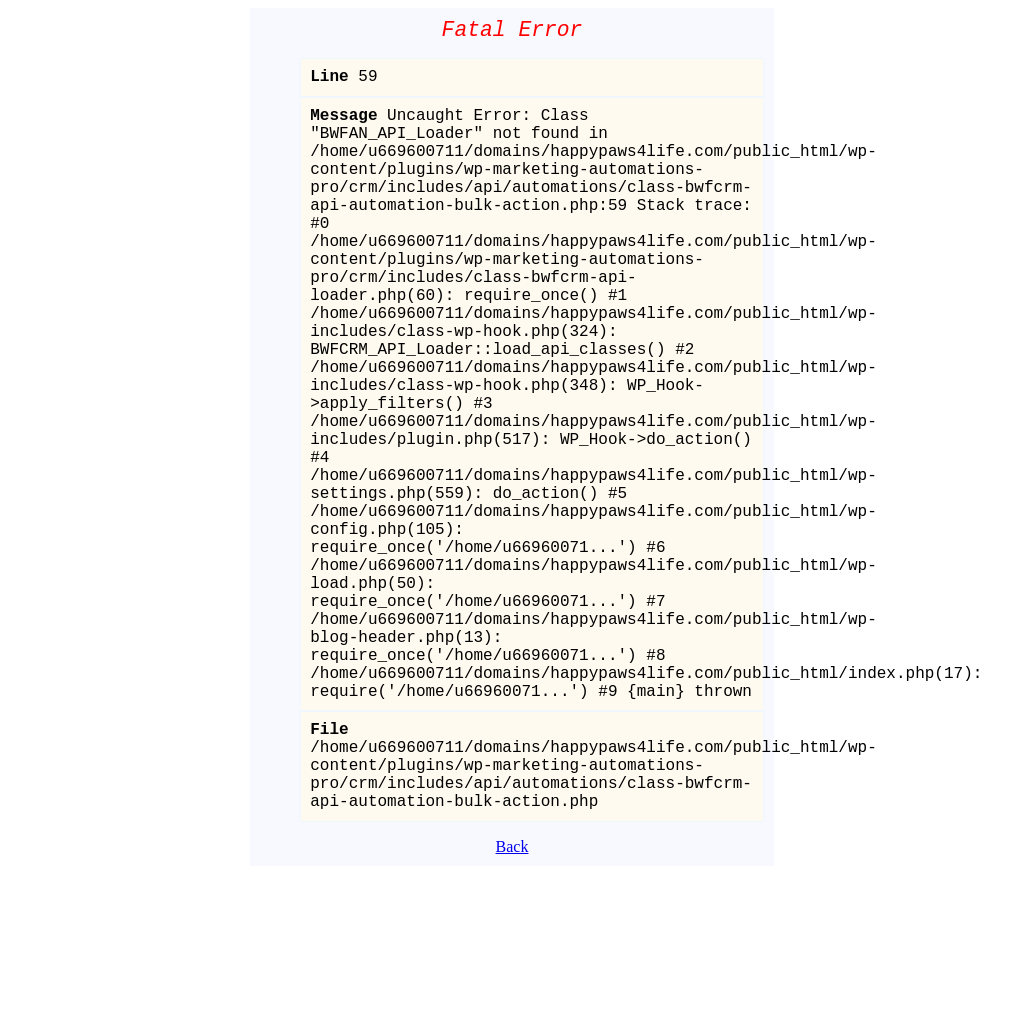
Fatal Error (512, 32)
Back (512, 1007)
